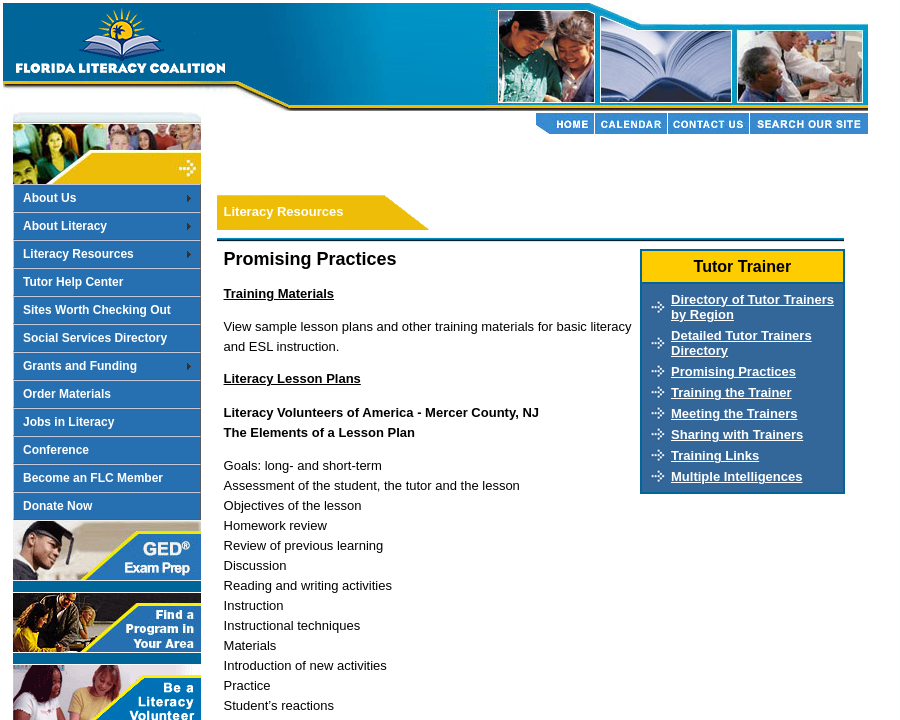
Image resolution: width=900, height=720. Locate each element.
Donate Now (57, 506)
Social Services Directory (95, 338)
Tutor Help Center (73, 282)
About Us (49, 198)
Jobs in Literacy (68, 422)
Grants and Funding (80, 366)
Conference (56, 450)
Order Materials (67, 394)
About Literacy (65, 226)
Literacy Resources (78, 254)
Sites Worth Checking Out (97, 310)
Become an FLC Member (93, 478)
